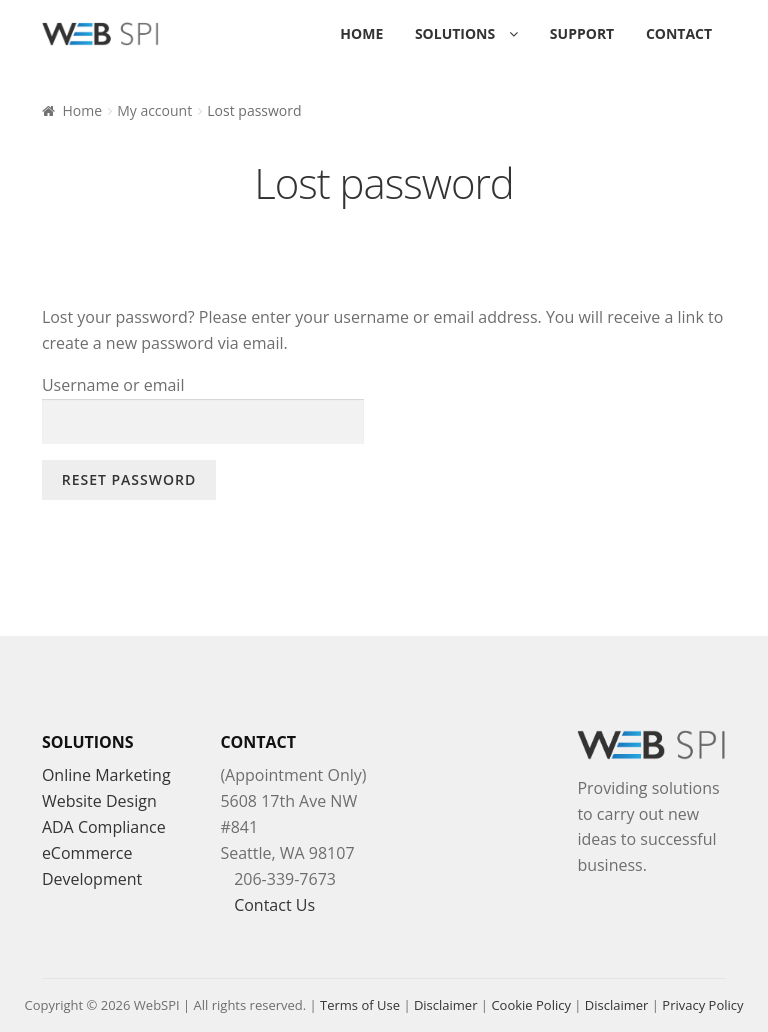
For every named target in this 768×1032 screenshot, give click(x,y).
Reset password (129, 479)
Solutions (455, 33)
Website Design (99, 801)
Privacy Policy (702, 1005)
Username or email (113, 385)
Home (361, 33)
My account (154, 110)
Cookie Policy (531, 1005)
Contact (679, 33)
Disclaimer (446, 1005)
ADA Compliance (104, 827)
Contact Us (274, 905)
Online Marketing (106, 775)
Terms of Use (360, 1005)
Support (582, 33)
